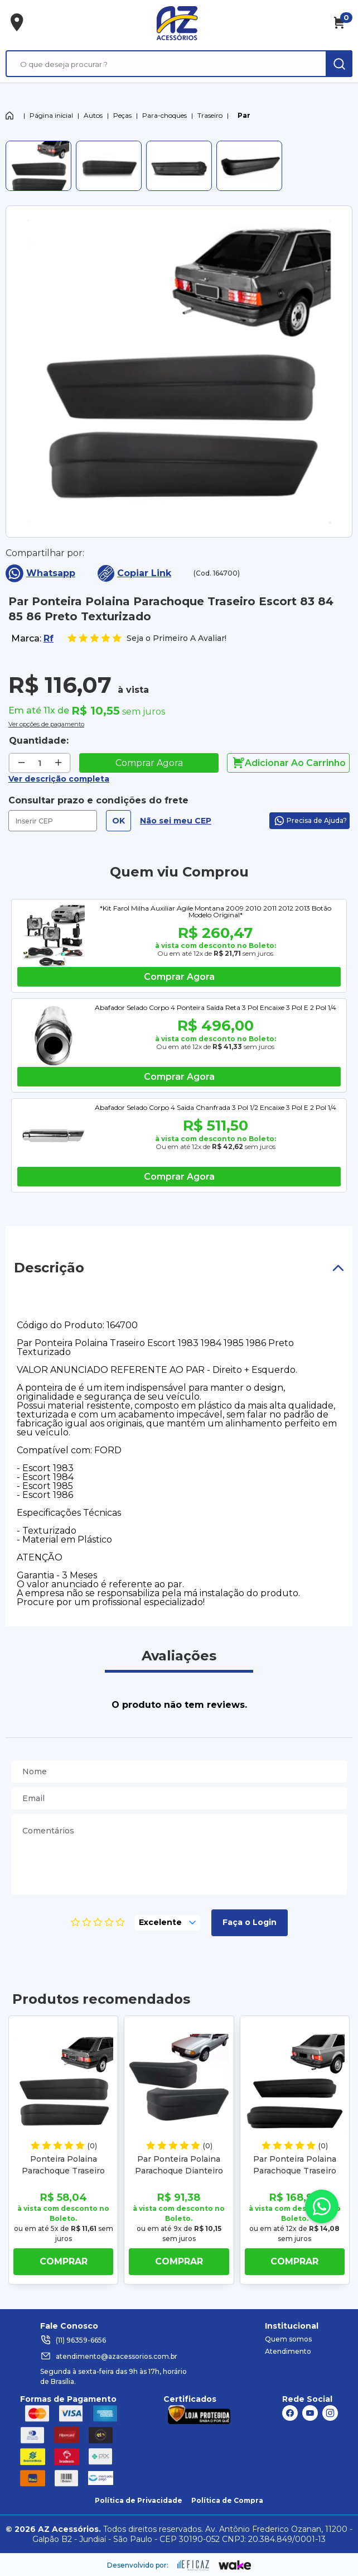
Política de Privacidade (138, 2500)
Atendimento (288, 2351)
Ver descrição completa (58, 779)
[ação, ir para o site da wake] (235, 2565)
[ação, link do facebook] (290, 2413)
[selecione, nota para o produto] (167, 1923)
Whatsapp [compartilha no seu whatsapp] (40, 573)
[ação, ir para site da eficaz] (193, 2565)
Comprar (64, 2261)
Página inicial (51, 115)
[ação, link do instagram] (330, 2413)
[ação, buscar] (339, 63)
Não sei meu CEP (175, 821)
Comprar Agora (149, 763)
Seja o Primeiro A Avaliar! (146, 638)
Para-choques (164, 115)
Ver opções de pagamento (46, 723)
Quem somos (288, 2339)
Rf (48, 638)
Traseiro (209, 115)
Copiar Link (134, 573)
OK (118, 821)
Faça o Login (249, 1922)
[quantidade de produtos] (40, 763)
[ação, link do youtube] (310, 2413)
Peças (122, 115)
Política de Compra (227, 2500)
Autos (93, 115)
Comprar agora (179, 976)
